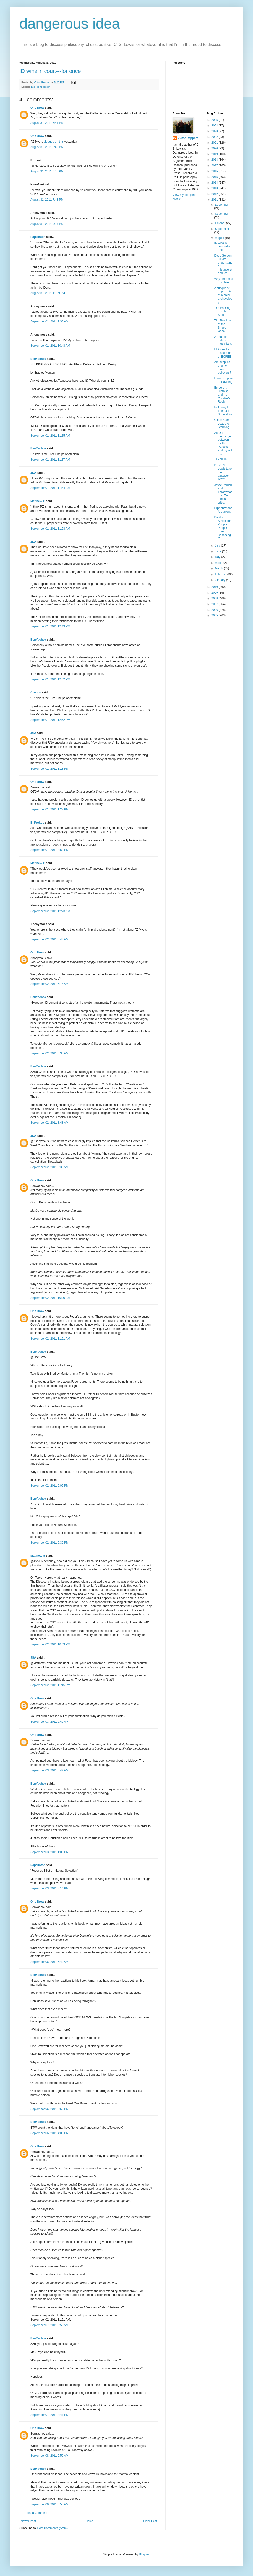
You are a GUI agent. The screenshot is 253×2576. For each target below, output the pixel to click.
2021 (215, 142)
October (220, 223)
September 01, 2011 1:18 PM (49, 768)
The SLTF (220, 459)
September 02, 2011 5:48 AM (49, 939)
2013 (215, 188)
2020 (215, 148)
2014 (215, 182)
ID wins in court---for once (50, 71)
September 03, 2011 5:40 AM (49, 1721)
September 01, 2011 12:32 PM (50, 679)
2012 (215, 194)
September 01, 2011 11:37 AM (50, 459)
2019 (215, 154)
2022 (215, 137)
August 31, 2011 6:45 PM (46, 171)
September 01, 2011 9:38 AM (49, 321)
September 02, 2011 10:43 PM (50, 1644)
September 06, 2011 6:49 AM (49, 1962)
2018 (215, 159)
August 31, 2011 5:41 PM (46, 123)
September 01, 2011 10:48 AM (50, 345)
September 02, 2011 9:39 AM (49, 1167)
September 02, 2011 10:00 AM (50, 1298)
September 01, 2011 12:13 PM (50, 626)
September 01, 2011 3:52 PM (49, 850)
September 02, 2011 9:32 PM (49, 1542)
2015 (215, 177)
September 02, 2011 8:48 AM (49, 1122)
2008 (215, 598)
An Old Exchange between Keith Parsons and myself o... (223, 443)
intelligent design (40, 86)
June (218, 551)
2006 (215, 610)
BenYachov (38, 358)
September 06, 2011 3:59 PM (49, 2109)
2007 (215, 604)
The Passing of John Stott (222, 311)
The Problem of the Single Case (222, 326)
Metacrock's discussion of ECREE (222, 353)
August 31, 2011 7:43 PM (46, 199)
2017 (215, 165)
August (220, 238)
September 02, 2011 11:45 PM (50, 1685)
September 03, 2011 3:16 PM (49, 1888)
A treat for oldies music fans (223, 340)
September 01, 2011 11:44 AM (50, 488)
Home (89, 2521)
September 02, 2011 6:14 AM (49, 984)
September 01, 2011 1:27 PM (49, 809)
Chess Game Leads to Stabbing (222, 423)
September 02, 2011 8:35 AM (49, 1053)
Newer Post (28, 2521)
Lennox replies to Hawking (223, 380)
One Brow (37, 107)
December (221, 204)
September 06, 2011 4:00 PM (49, 2133)
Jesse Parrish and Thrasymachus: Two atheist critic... (223, 493)
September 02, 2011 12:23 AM (50, 911)
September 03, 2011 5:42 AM (49, 1770)
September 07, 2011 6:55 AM (49, 2325)
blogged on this (53, 141)
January (220, 580)
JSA (33, 473)
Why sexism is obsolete (223, 280)
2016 (215, 171)
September (222, 229)
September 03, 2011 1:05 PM (49, 1852)
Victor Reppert (188, 138)
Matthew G (37, 501)
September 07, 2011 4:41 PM (49, 2415)
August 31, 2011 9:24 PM (46, 224)
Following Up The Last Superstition (223, 411)
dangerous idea (69, 23)
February (221, 574)
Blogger (144, 2554)
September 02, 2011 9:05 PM (49, 1485)
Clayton (35, 692)
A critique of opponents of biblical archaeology (223, 295)
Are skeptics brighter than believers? (222, 367)
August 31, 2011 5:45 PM (46, 147)
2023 (215, 131)
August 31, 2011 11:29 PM (47, 293)
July (218, 545)
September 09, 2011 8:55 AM (49, 2504)
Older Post (150, 2521)
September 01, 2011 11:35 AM (50, 435)
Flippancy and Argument (223, 509)
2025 (215, 120)
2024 (215, 125)
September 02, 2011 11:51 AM (50, 1338)
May (218, 557)
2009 (215, 592)
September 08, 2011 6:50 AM (49, 2455)
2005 (215, 615)
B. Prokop (37, 822)
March (219, 568)
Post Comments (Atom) (52, 2528)
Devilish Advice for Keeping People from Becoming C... (222, 528)
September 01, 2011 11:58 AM (50, 528)
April (218, 562)
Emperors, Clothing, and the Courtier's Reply (222, 394)
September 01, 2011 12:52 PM (50, 720)
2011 (215, 199)
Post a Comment (36, 2513)
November (221, 213)
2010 (215, 587)
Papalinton (37, 237)
